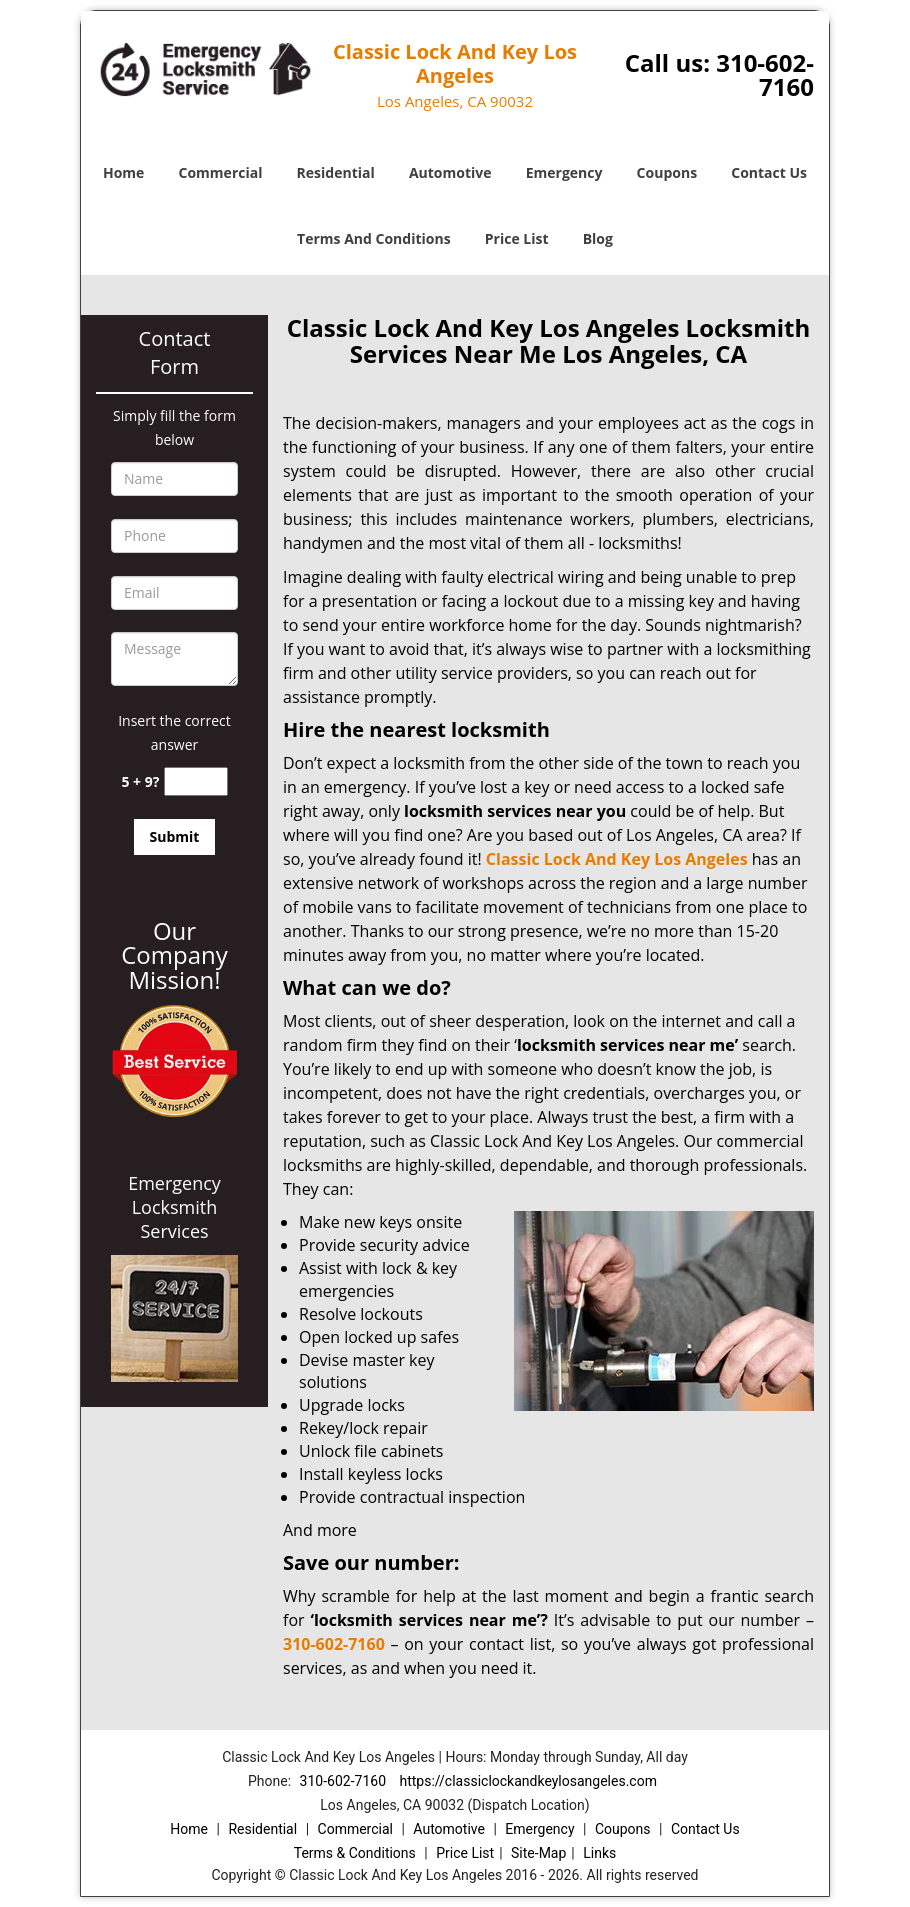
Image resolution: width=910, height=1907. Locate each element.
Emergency (564, 172)
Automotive (450, 172)
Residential (336, 172)
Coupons (667, 172)
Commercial (221, 172)
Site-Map (538, 1853)
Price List (517, 238)
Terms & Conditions (355, 1853)
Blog (598, 238)
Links (599, 1853)
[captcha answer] (196, 781)
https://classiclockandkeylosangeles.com (527, 1781)
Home (123, 172)
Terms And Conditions (374, 238)
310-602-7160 (765, 74)
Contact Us (769, 172)
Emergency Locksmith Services (174, 1207)
